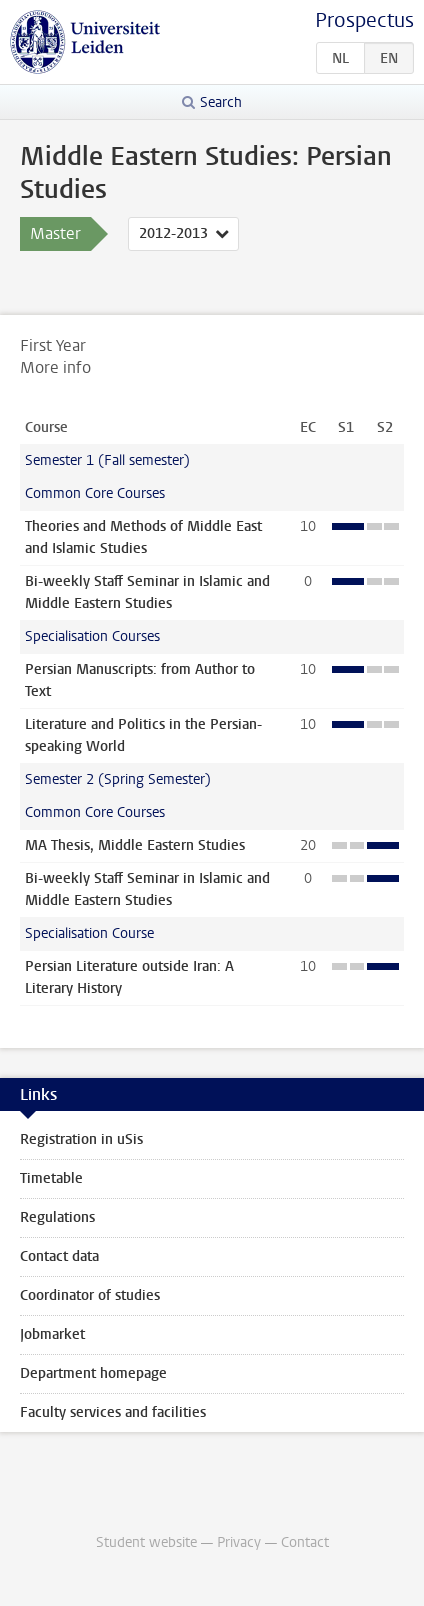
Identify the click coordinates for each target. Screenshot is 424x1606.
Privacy (239, 1542)
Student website (146, 1542)
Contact (305, 1542)
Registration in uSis (81, 1139)
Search (221, 102)
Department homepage (93, 1373)
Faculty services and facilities (113, 1412)
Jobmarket (52, 1334)
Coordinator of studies (90, 1295)
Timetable (51, 1178)
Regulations (57, 1217)
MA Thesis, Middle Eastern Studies (135, 845)
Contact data (59, 1256)
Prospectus (364, 20)
